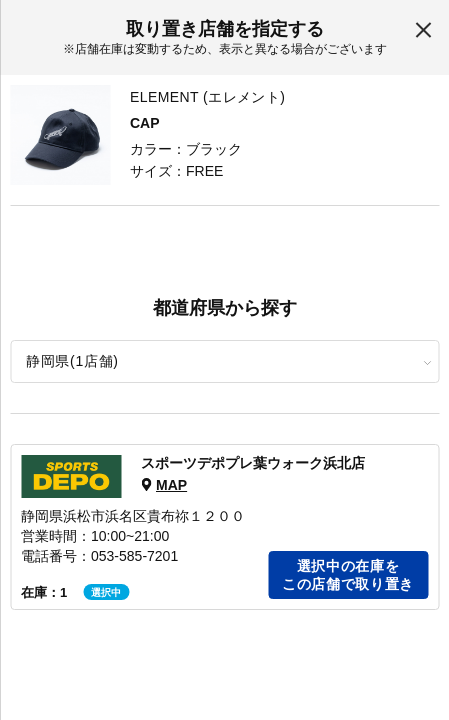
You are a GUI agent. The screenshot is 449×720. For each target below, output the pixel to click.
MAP (171, 485)
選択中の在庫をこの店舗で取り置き (348, 575)
